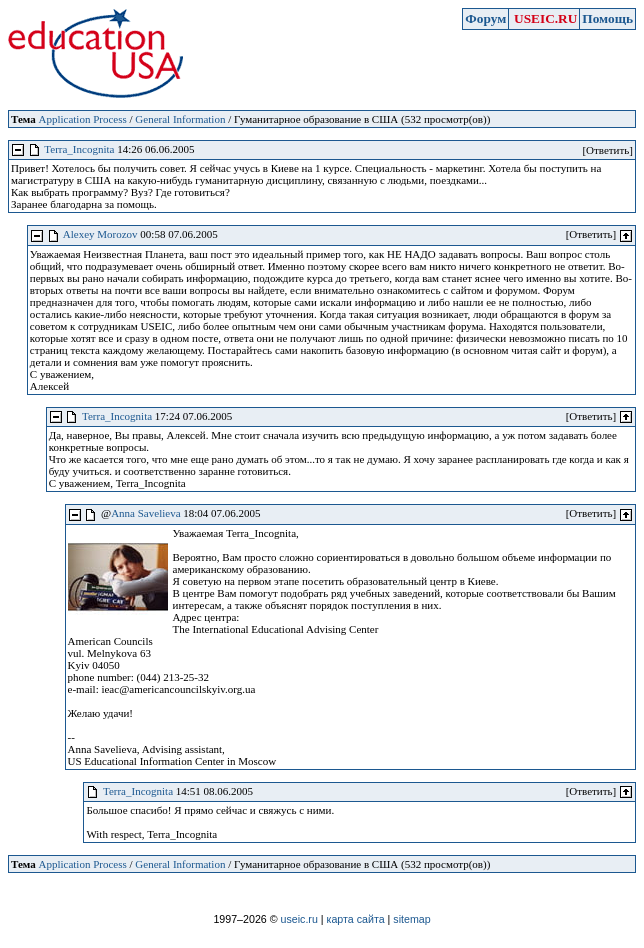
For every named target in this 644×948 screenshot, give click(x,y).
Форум (485, 18)
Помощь (607, 18)
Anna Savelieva (145, 513)
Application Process (82, 119)
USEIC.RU (545, 18)
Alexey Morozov (100, 234)
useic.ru (299, 919)
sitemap (411, 919)
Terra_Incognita (79, 149)
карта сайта (356, 919)
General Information (180, 119)
